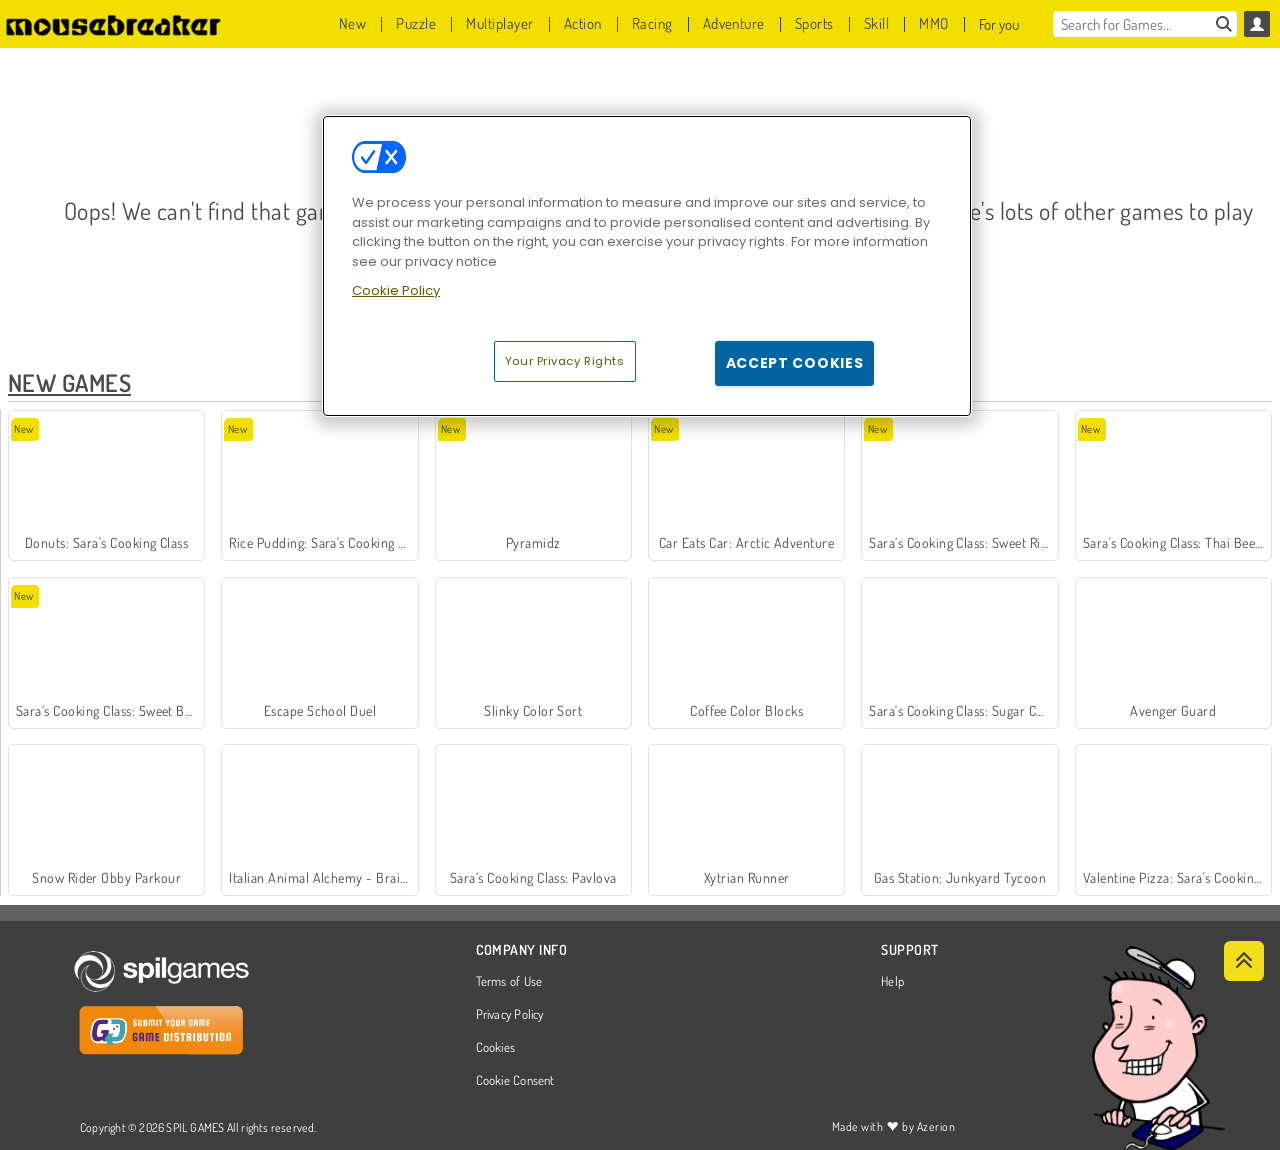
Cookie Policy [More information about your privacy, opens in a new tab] (396, 290)
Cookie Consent (515, 1081)
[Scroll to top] (1244, 961)
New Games (69, 382)
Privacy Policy (510, 1015)
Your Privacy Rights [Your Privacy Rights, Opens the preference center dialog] (565, 361)
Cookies (496, 1048)
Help (892, 982)
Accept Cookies (795, 363)
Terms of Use (509, 982)
